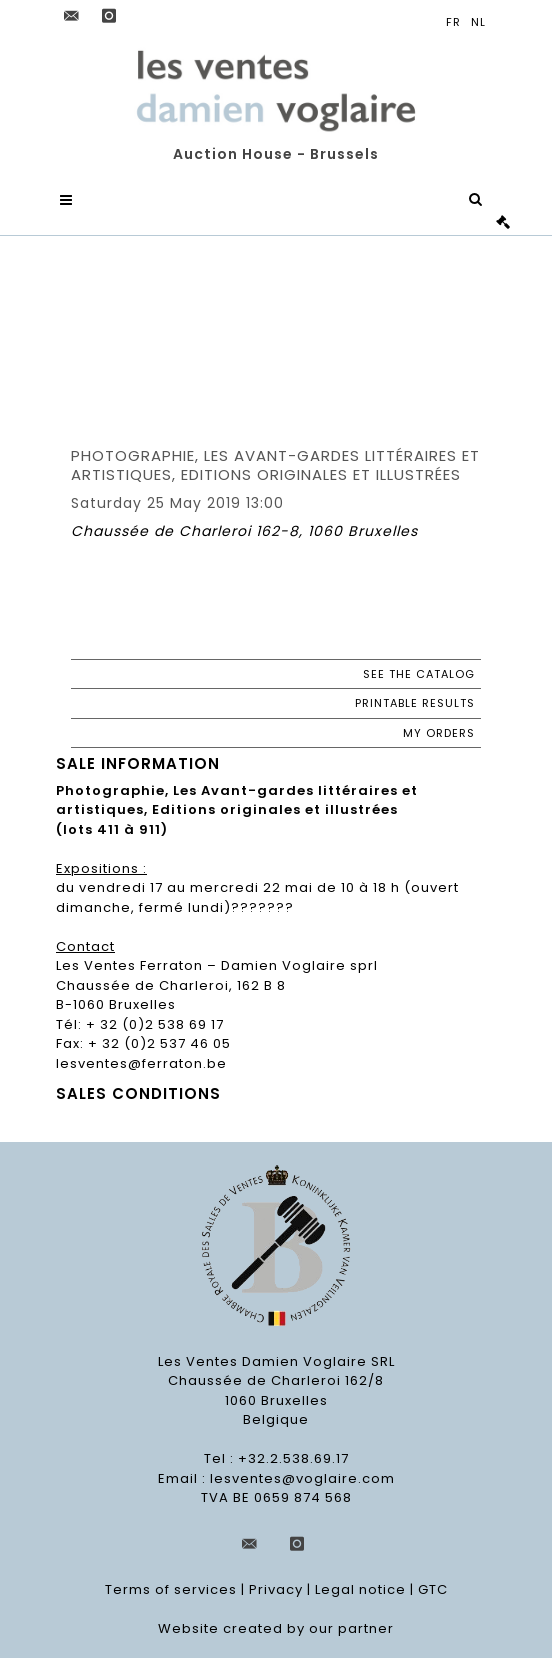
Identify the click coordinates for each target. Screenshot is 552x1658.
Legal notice (360, 1589)
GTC (433, 1589)
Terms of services (171, 1589)
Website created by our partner (276, 1628)
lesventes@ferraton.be (141, 1063)
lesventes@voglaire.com (302, 1478)
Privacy (276, 1589)
